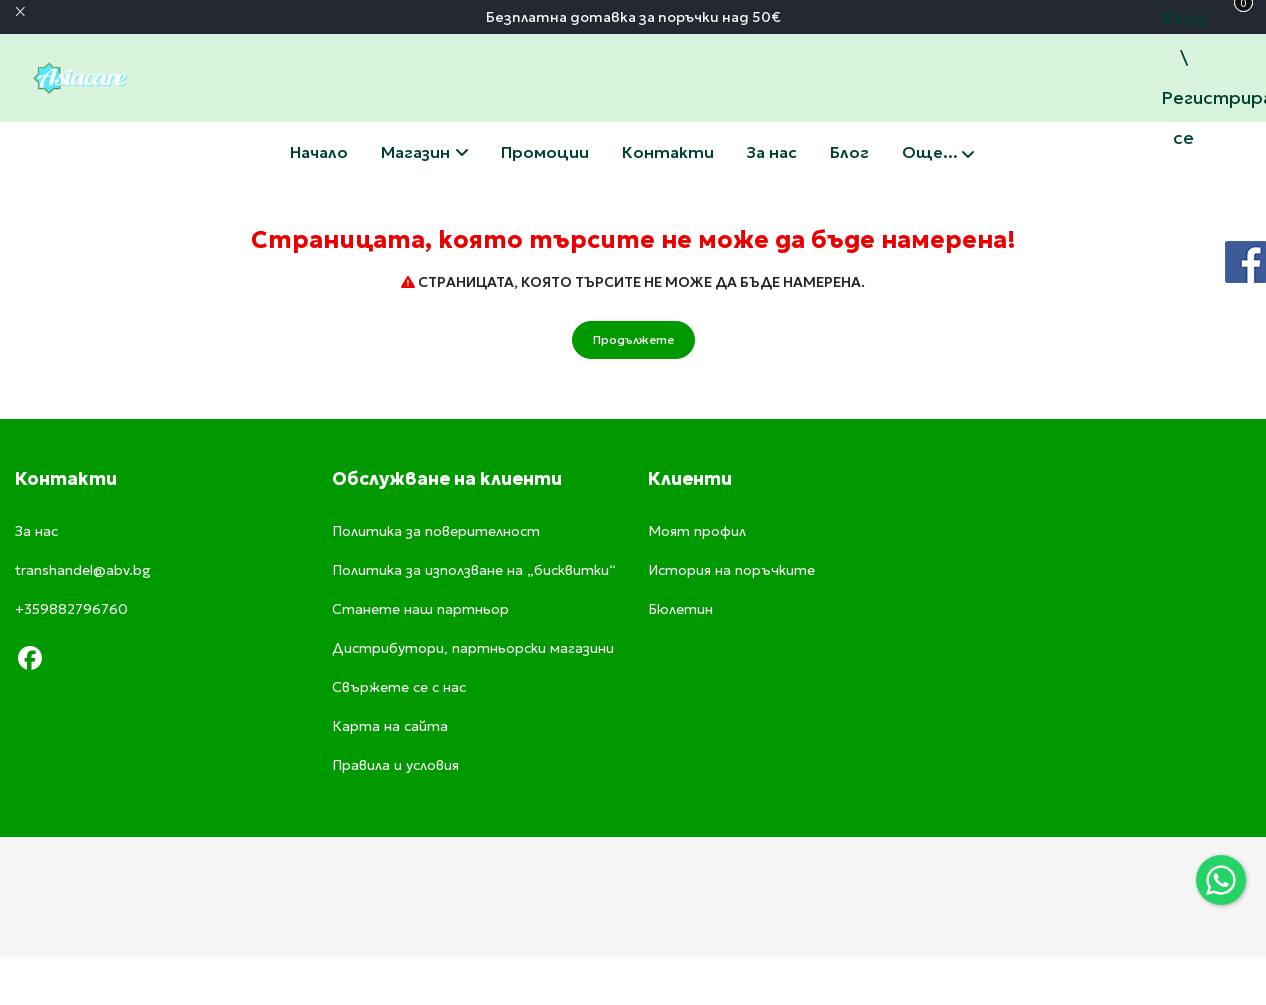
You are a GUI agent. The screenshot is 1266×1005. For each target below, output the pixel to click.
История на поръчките (731, 570)
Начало (319, 152)
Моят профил (697, 531)
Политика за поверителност (436, 531)
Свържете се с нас (668, 152)
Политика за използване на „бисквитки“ (474, 570)
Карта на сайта (390, 726)
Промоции (545, 152)
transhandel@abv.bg (83, 570)
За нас (772, 152)
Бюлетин (680, 609)
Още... (938, 154)
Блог (849, 152)
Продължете (633, 339)
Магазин (424, 152)
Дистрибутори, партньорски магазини (473, 648)
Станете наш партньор (420, 609)
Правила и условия (395, 765)
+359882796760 (71, 609)
